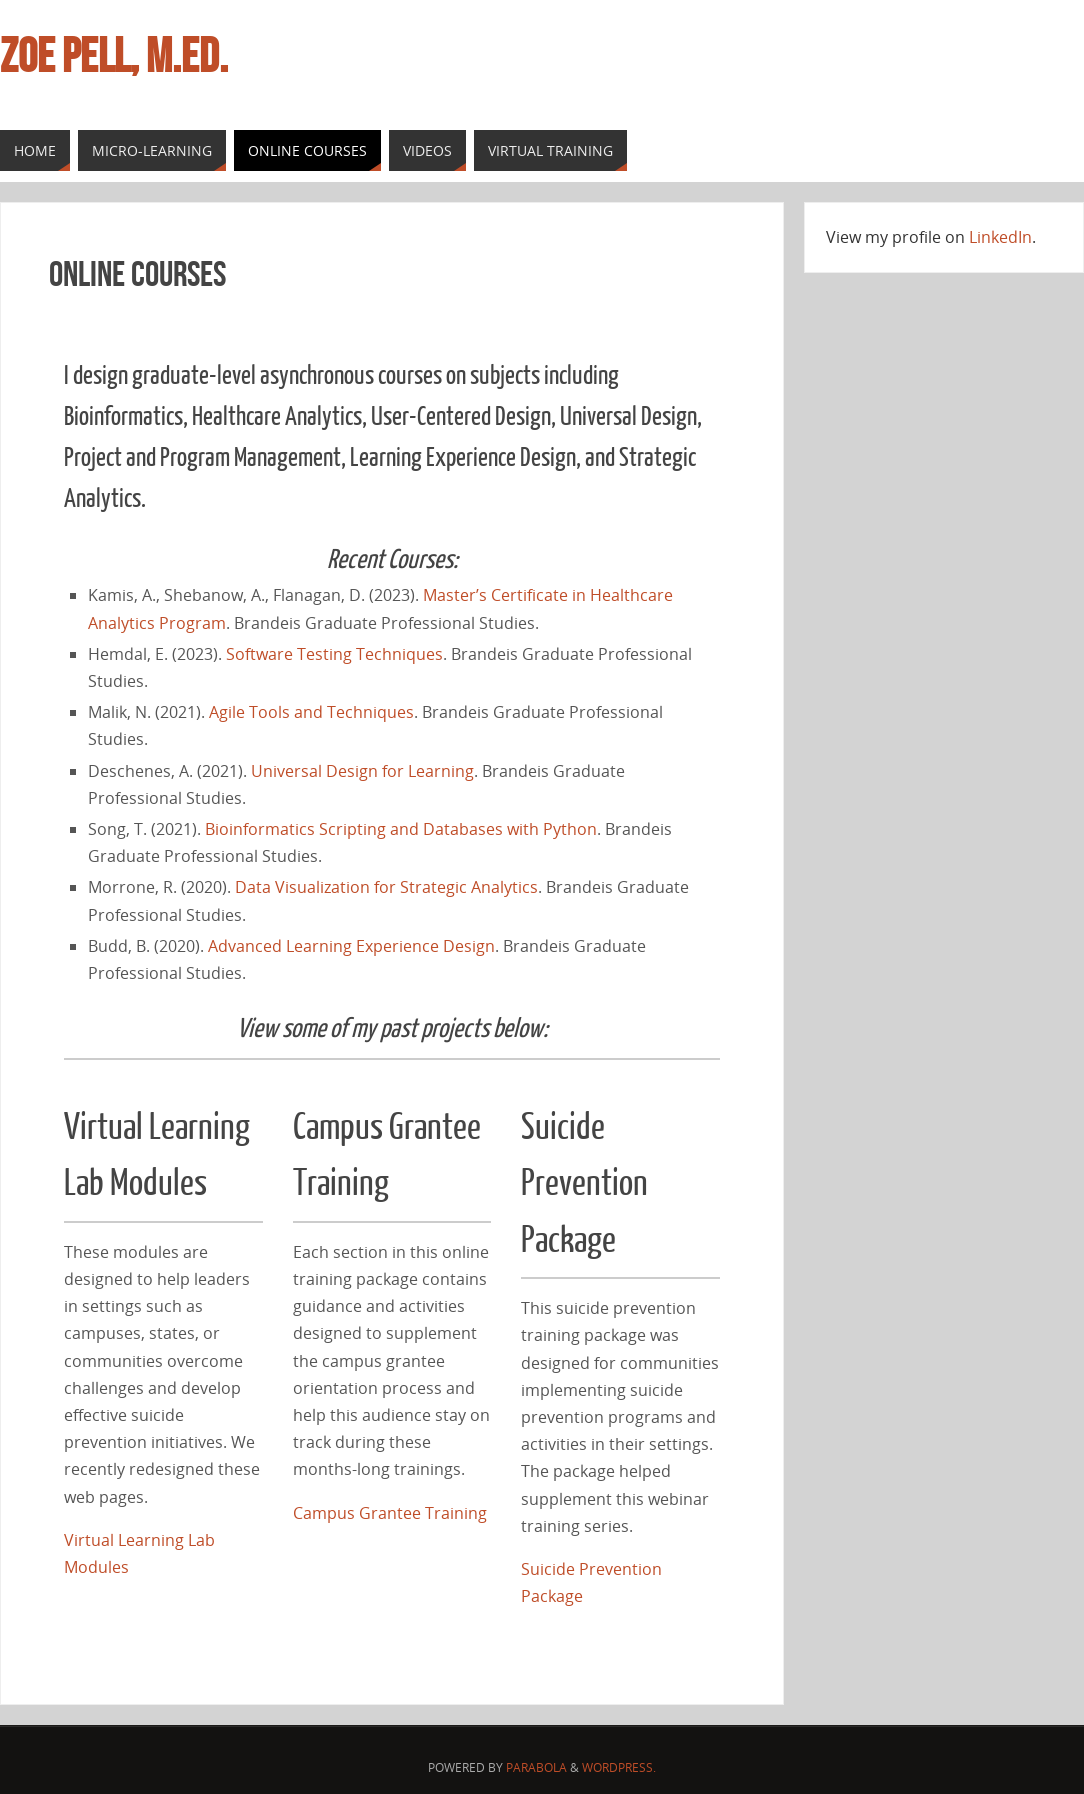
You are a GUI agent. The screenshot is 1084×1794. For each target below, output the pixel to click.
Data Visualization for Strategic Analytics (386, 887)
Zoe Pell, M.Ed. (114, 56)
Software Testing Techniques (334, 654)
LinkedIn (1000, 237)
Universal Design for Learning (362, 771)
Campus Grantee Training (390, 1513)
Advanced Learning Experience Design (351, 946)
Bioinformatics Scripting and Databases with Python (401, 829)
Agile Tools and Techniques (311, 712)
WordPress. (619, 1767)
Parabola (536, 1767)
